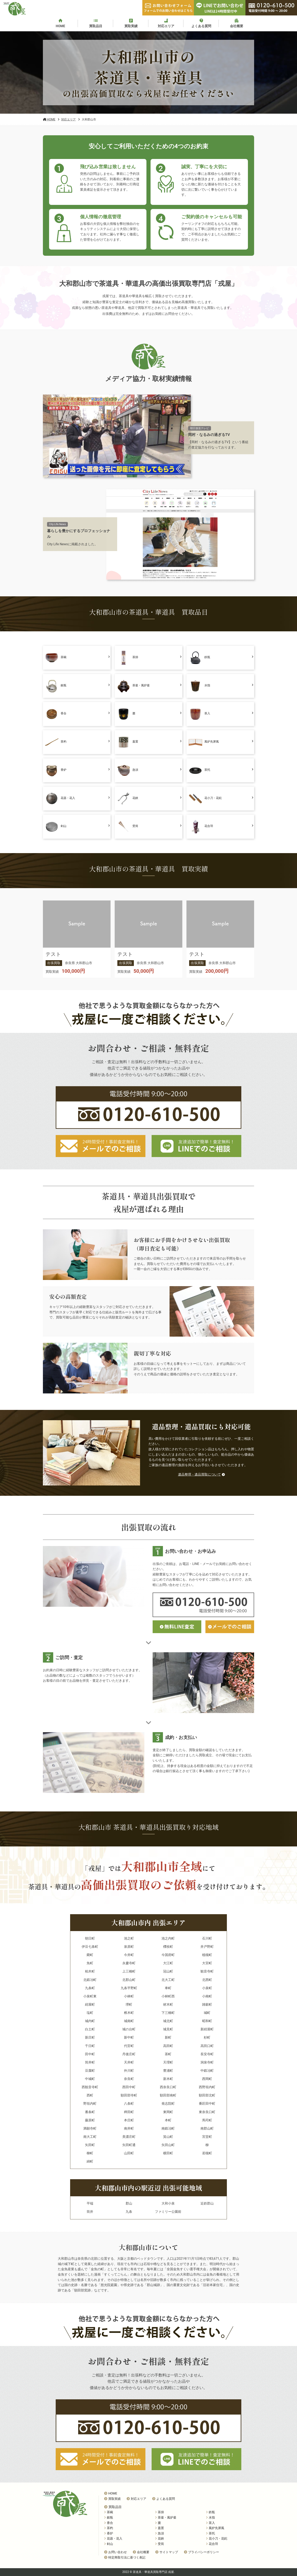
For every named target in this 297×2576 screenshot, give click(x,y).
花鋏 (159, 2538)
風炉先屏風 (215, 2528)
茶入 (210, 2523)
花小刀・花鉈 (216, 2538)
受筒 (159, 2544)
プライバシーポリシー (201, 2552)
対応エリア (136, 2499)
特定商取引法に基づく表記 (124, 2557)
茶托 (210, 2533)
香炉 (108, 2533)
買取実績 (112, 2499)
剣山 (108, 2544)
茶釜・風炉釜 (165, 2517)
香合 (108, 2523)
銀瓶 (108, 2517)
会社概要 (141, 2552)
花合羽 (212, 2544)
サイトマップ (166, 2552)
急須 (159, 2533)
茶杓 (108, 2528)
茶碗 (108, 2512)
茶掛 (159, 2512)
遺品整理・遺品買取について (201, 1474)
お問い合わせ (115, 2552)
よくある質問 (163, 2499)
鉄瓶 (210, 2512)
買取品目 (113, 2507)
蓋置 (159, 2528)
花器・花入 (113, 2538)
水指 (210, 2517)
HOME (110, 2493)
